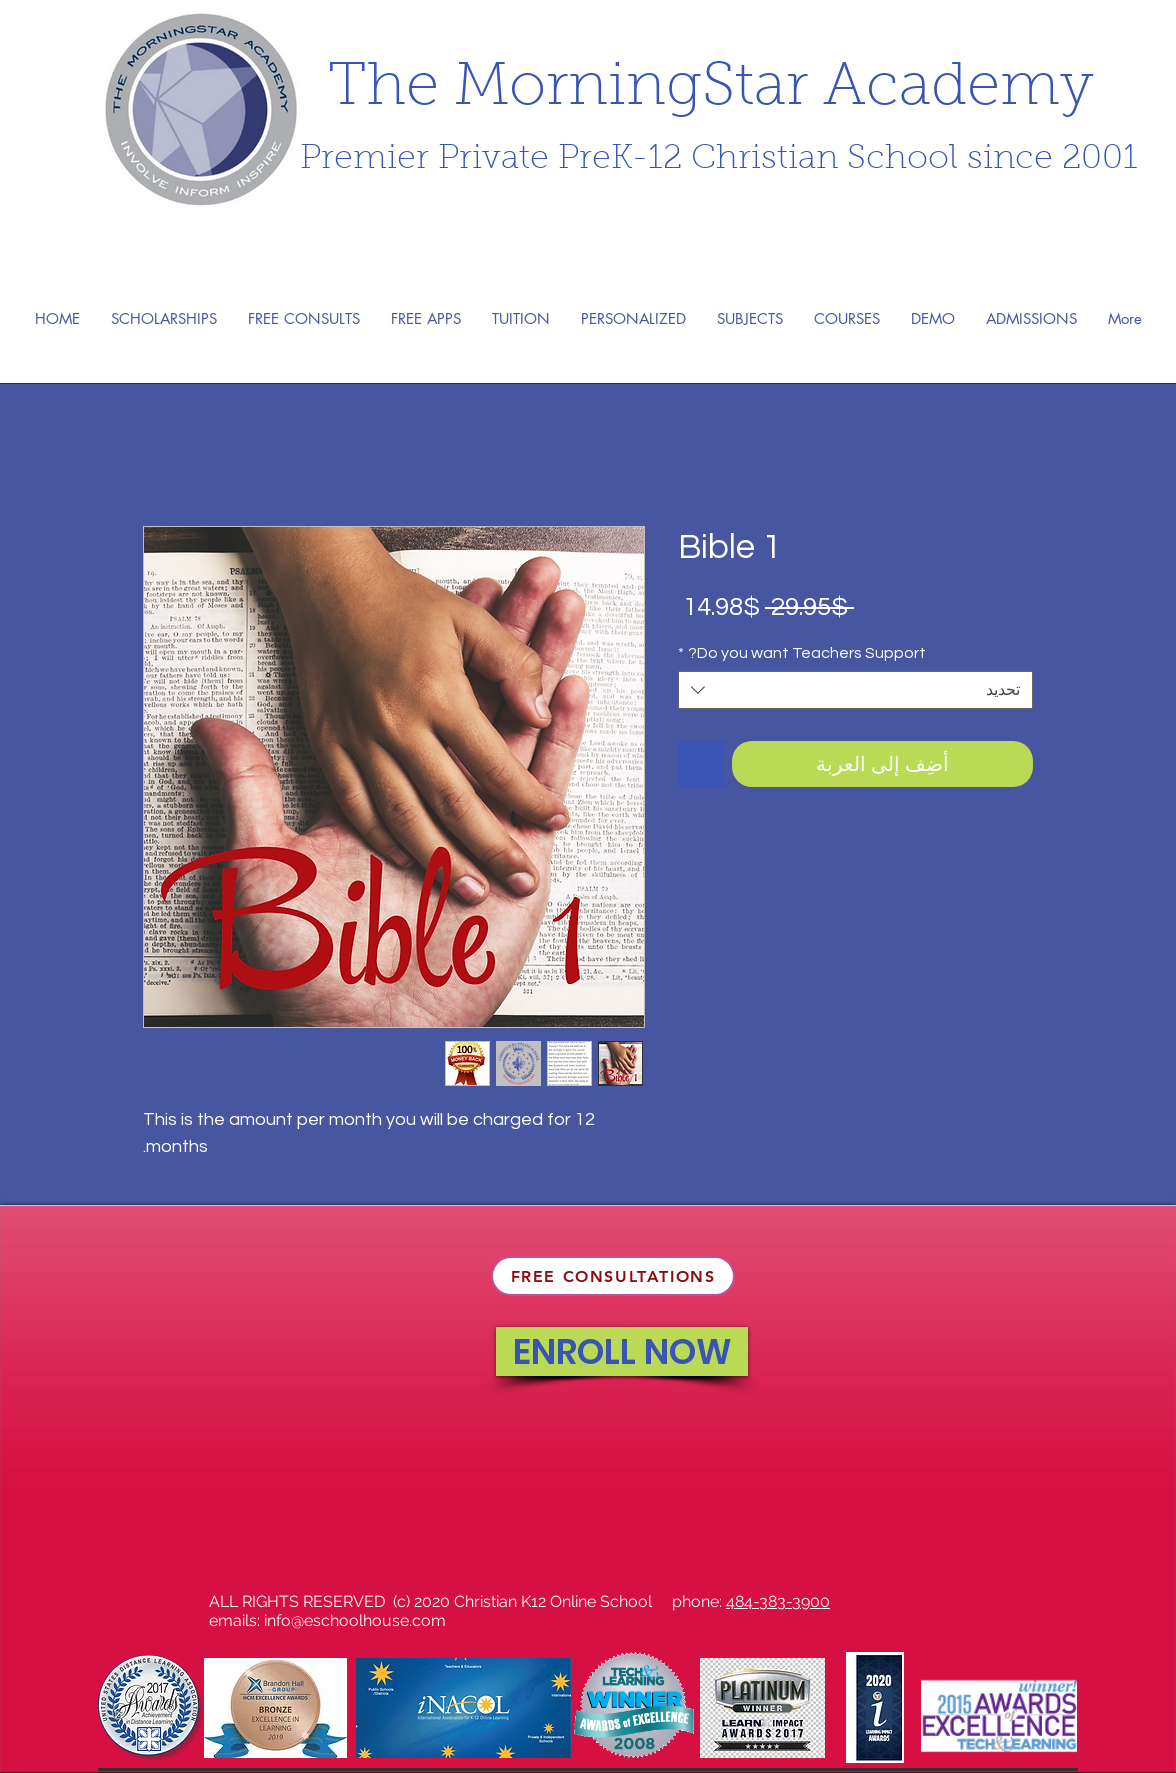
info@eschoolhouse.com (355, 1620)
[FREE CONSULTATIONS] (613, 1276)
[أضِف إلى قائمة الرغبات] (701, 764)
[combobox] (855, 690)
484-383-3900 (778, 1601)
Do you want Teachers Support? (802, 653)
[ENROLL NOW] (622, 1351)
